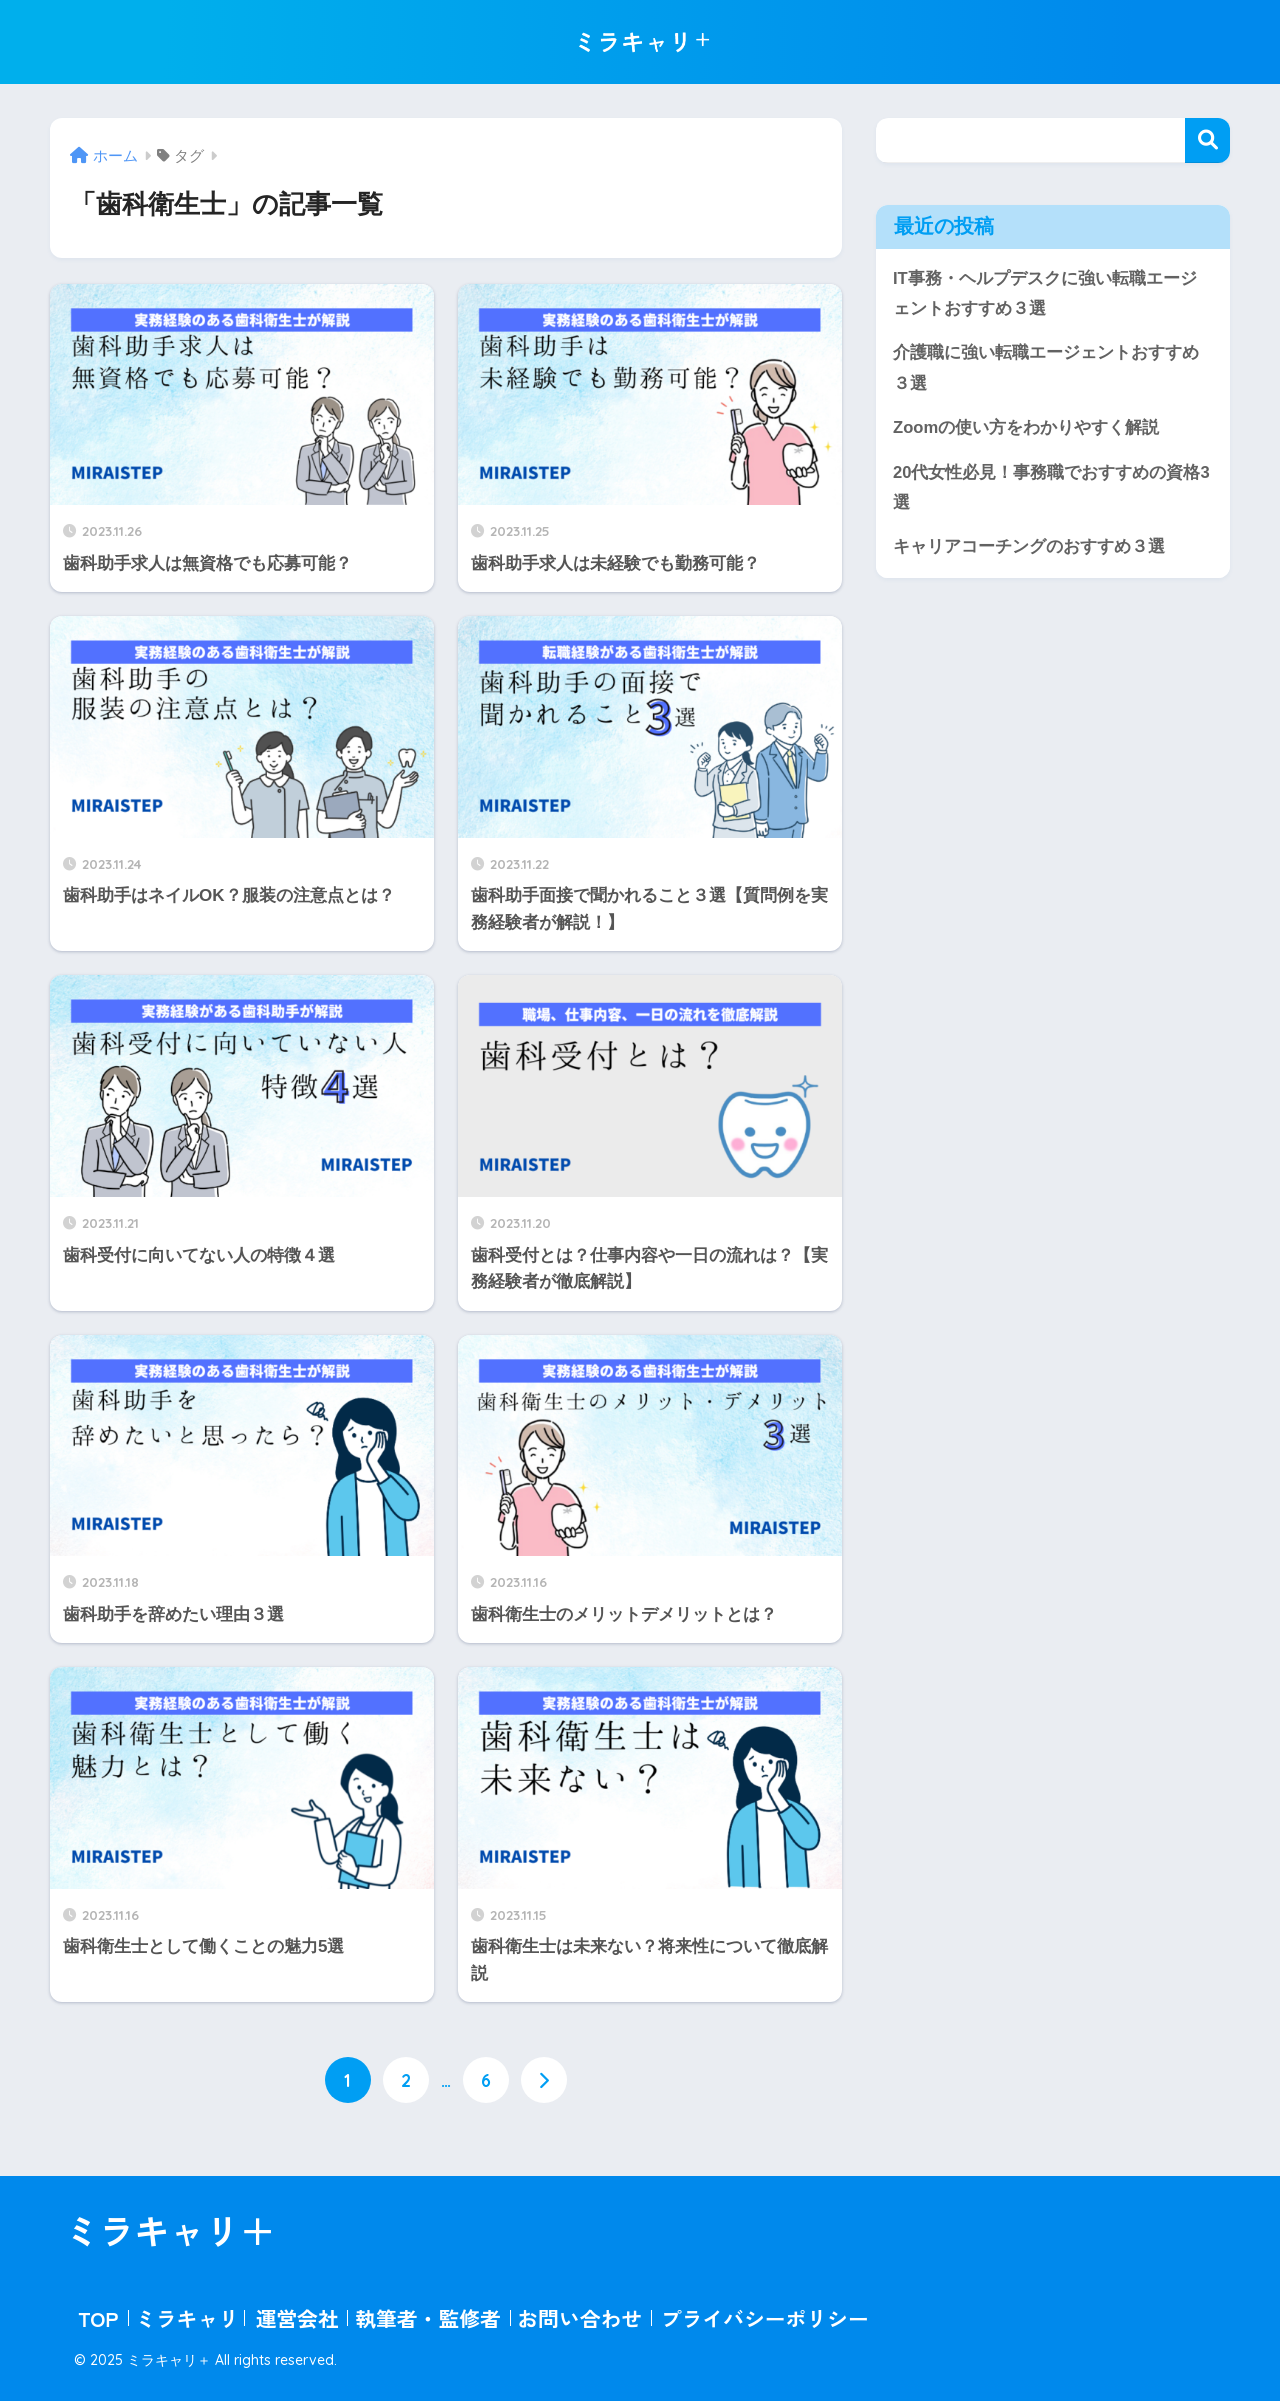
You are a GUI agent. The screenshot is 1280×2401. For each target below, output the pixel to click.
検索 (1207, 140)
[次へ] (544, 2080)
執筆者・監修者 (428, 2317)
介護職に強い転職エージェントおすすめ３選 (1046, 369)
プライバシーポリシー (765, 2317)
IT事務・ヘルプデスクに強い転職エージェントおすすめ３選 (1045, 294)
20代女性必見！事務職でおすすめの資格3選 (1051, 489)
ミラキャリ (187, 2317)
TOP (98, 2317)
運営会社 (297, 2317)
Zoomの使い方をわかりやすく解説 (1026, 428)
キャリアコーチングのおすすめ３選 (1029, 549)
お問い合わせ (579, 2317)
